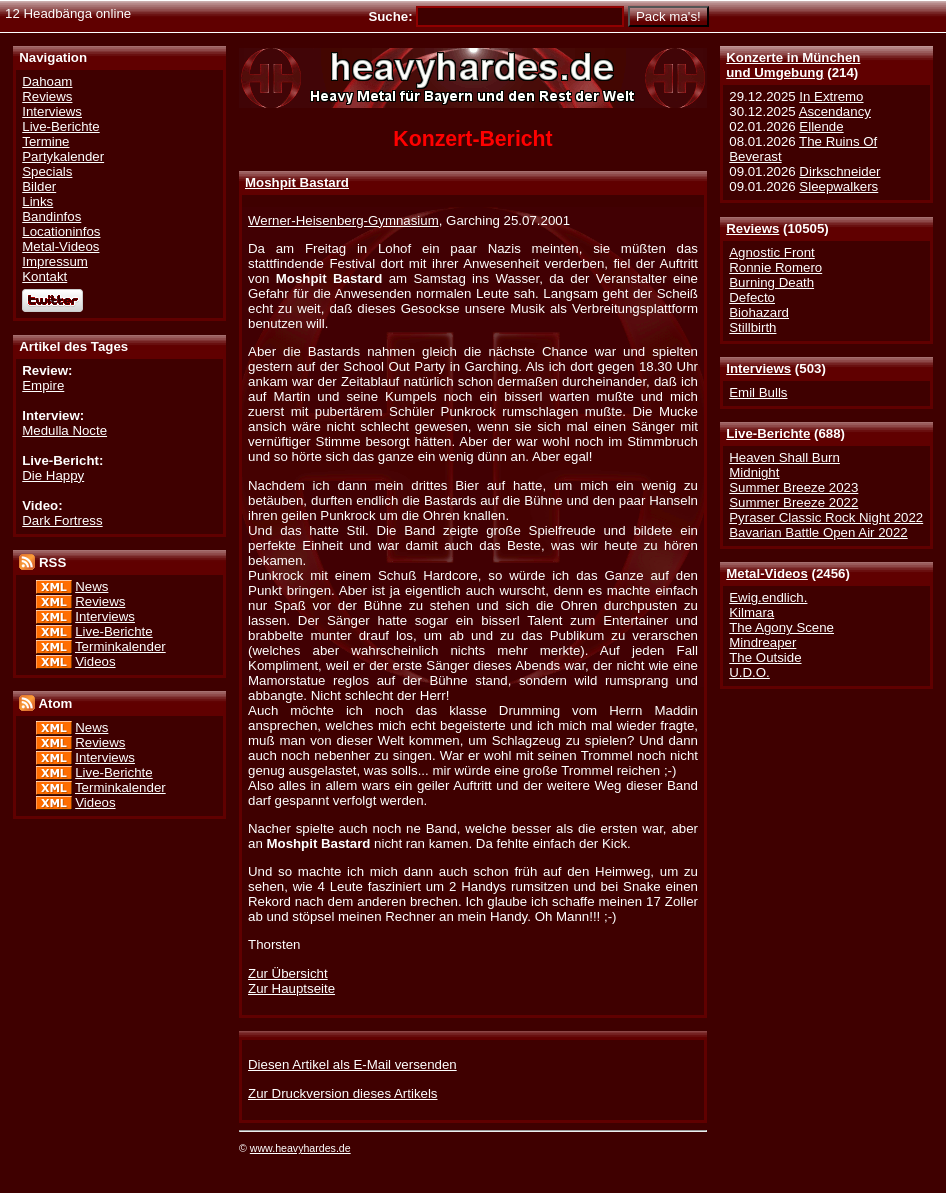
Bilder (39, 186)
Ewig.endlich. (768, 597)
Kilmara (751, 612)
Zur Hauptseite (291, 988)
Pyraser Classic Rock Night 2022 (826, 517)
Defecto (752, 297)
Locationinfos (61, 231)
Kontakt (44, 276)
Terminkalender (120, 646)
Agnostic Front (772, 252)
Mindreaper (762, 642)
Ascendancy (835, 111)
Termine (45, 141)
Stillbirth (752, 327)
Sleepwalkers (838, 186)
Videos (95, 661)
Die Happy (53, 475)
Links (37, 201)
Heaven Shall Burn (784, 457)
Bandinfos (51, 216)
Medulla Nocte (64, 430)
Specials (47, 171)
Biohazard (759, 312)
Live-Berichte (768, 433)
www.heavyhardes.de (300, 1148)
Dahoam (47, 81)
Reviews (752, 228)
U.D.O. (749, 672)
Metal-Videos (767, 573)
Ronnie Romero (775, 267)
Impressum (55, 261)
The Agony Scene (781, 627)
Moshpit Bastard (297, 182)
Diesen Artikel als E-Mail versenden (352, 1064)
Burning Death (771, 282)
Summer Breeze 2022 (793, 502)
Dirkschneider (839, 171)
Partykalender (63, 156)
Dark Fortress (62, 520)
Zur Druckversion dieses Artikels (342, 1093)
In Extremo (831, 96)
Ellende (821, 126)
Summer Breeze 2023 (793, 487)
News (91, 586)
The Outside (765, 657)
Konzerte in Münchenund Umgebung (793, 65)
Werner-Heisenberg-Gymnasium (343, 220)
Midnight (754, 472)
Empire (43, 385)
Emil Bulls (758, 392)
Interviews (758, 368)
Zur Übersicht (288, 973)
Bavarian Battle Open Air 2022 (818, 532)
